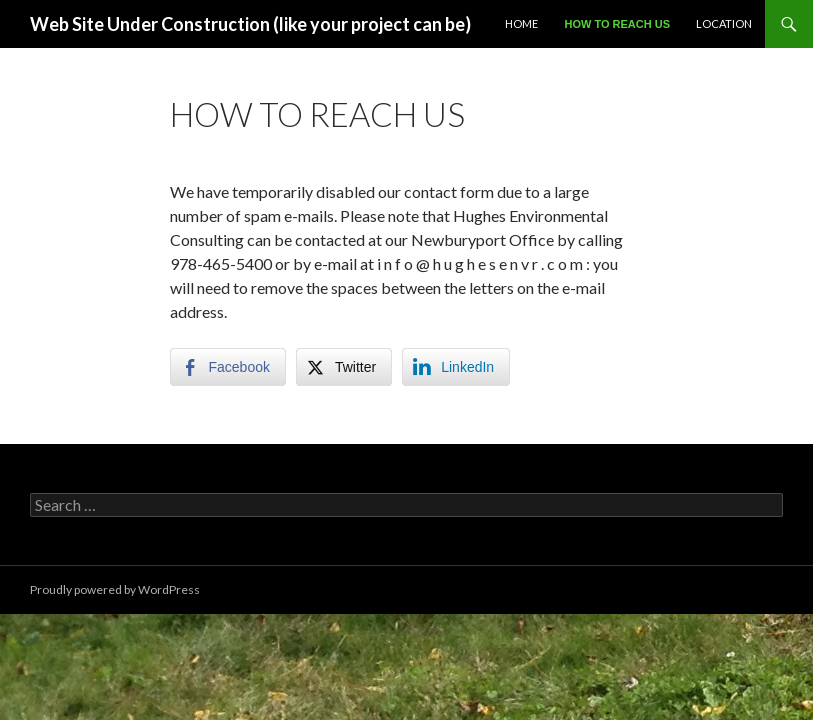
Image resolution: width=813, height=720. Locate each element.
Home (521, 23)
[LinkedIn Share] (456, 367)
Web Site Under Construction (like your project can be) (250, 24)
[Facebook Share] (228, 367)
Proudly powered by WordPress (115, 589)
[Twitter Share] (344, 367)
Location (724, 23)
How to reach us (617, 24)
